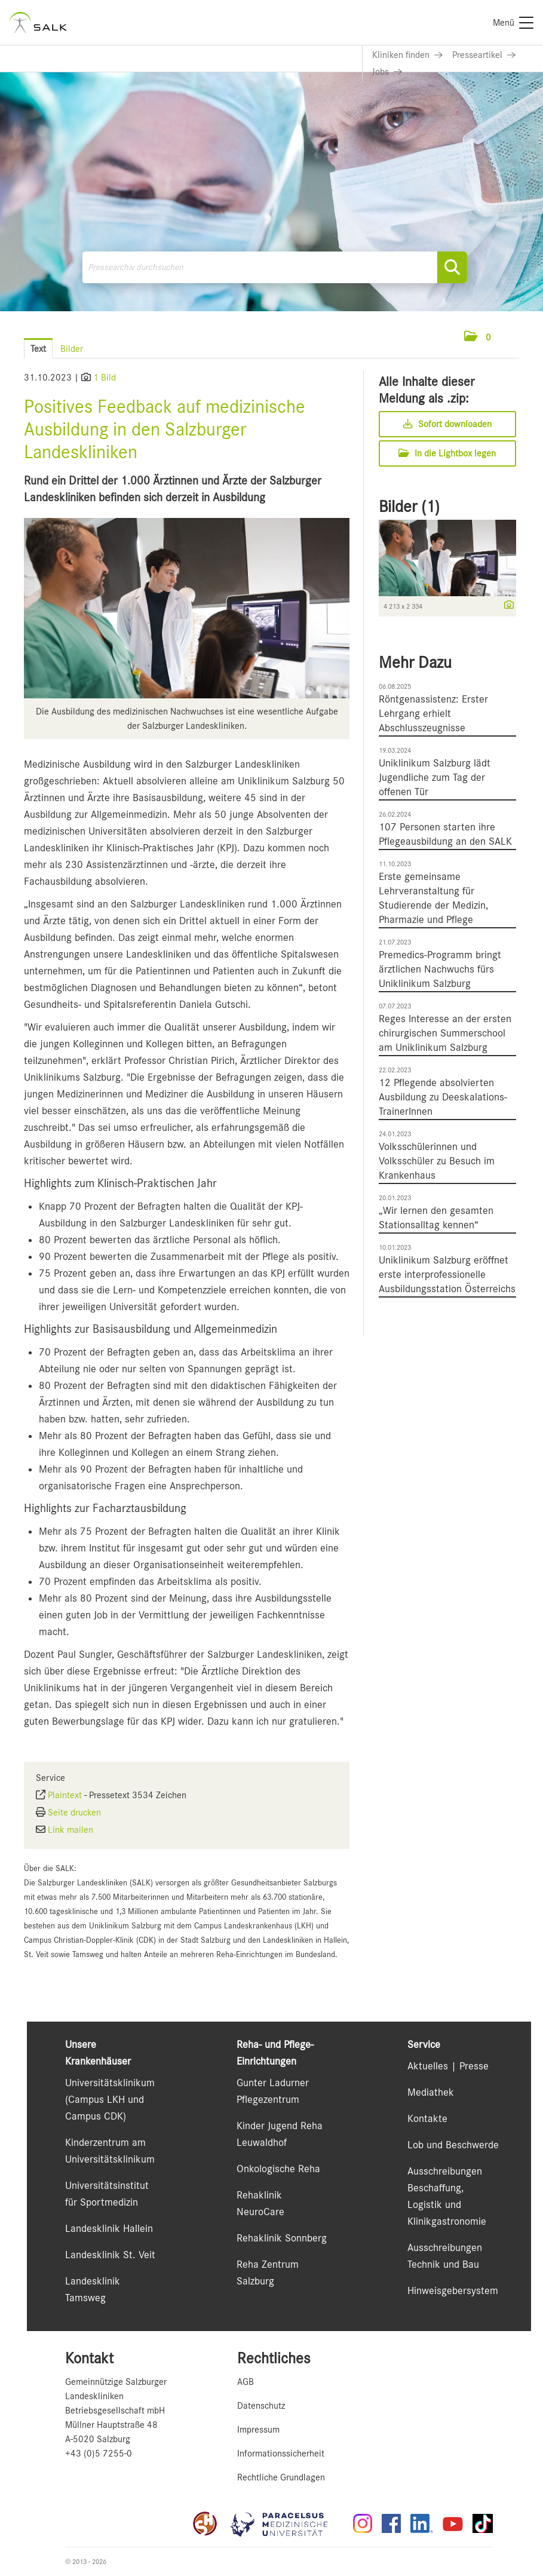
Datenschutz (261, 2405)
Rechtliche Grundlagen (281, 2477)
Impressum (258, 2429)
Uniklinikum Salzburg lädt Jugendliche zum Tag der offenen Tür (434, 777)
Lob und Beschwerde (453, 2145)
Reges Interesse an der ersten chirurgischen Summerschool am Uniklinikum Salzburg (445, 1033)
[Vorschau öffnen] (186, 608)
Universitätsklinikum (110, 2083)
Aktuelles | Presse (448, 2066)
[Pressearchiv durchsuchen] (274, 267)
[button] (477, 337)
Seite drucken (74, 1812)
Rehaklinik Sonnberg (282, 2238)
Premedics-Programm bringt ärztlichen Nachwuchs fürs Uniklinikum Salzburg (440, 969)
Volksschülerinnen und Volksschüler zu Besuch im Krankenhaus (437, 1160)
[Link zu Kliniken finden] (407, 55)
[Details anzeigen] (506, 606)
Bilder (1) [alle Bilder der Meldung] (409, 506)
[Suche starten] (452, 267)
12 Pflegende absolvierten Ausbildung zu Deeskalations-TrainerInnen (443, 1097)
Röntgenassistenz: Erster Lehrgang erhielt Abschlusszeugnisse (433, 713)
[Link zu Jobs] (387, 72)
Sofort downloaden (447, 424)
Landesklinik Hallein (109, 2228)
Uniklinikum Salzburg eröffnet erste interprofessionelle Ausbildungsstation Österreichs (447, 1274)
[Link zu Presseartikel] (484, 55)
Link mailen (70, 1829)
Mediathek (430, 2092)
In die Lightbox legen (447, 453)
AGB (245, 2381)
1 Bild (104, 377)
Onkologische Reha (278, 2169)
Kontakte (427, 2118)
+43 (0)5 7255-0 (98, 2453)
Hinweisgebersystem (452, 2290)
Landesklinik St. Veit (110, 2255)
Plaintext (65, 1795)
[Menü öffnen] (507, 337)
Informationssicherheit (280, 2453)
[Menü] (513, 23)
